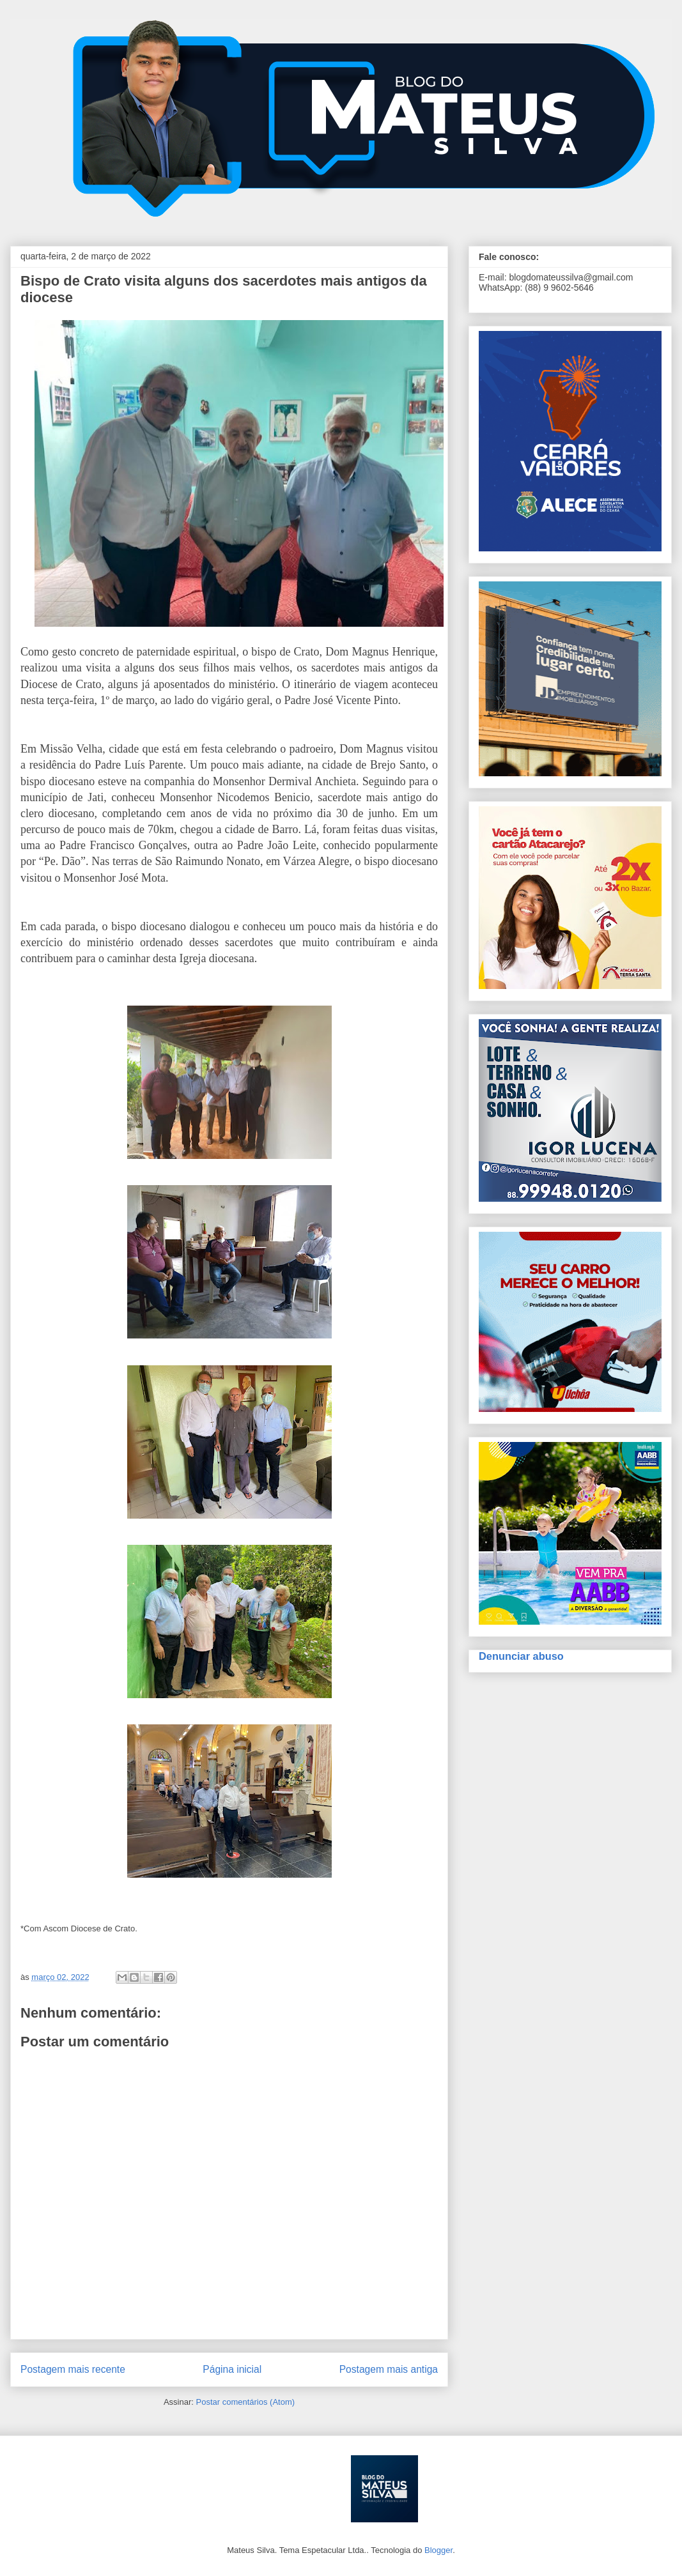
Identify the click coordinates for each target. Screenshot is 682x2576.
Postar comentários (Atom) (245, 2402)
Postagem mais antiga (388, 2369)
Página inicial (232, 2369)
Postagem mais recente (72, 2369)
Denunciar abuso (521, 1656)
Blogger (438, 2550)
